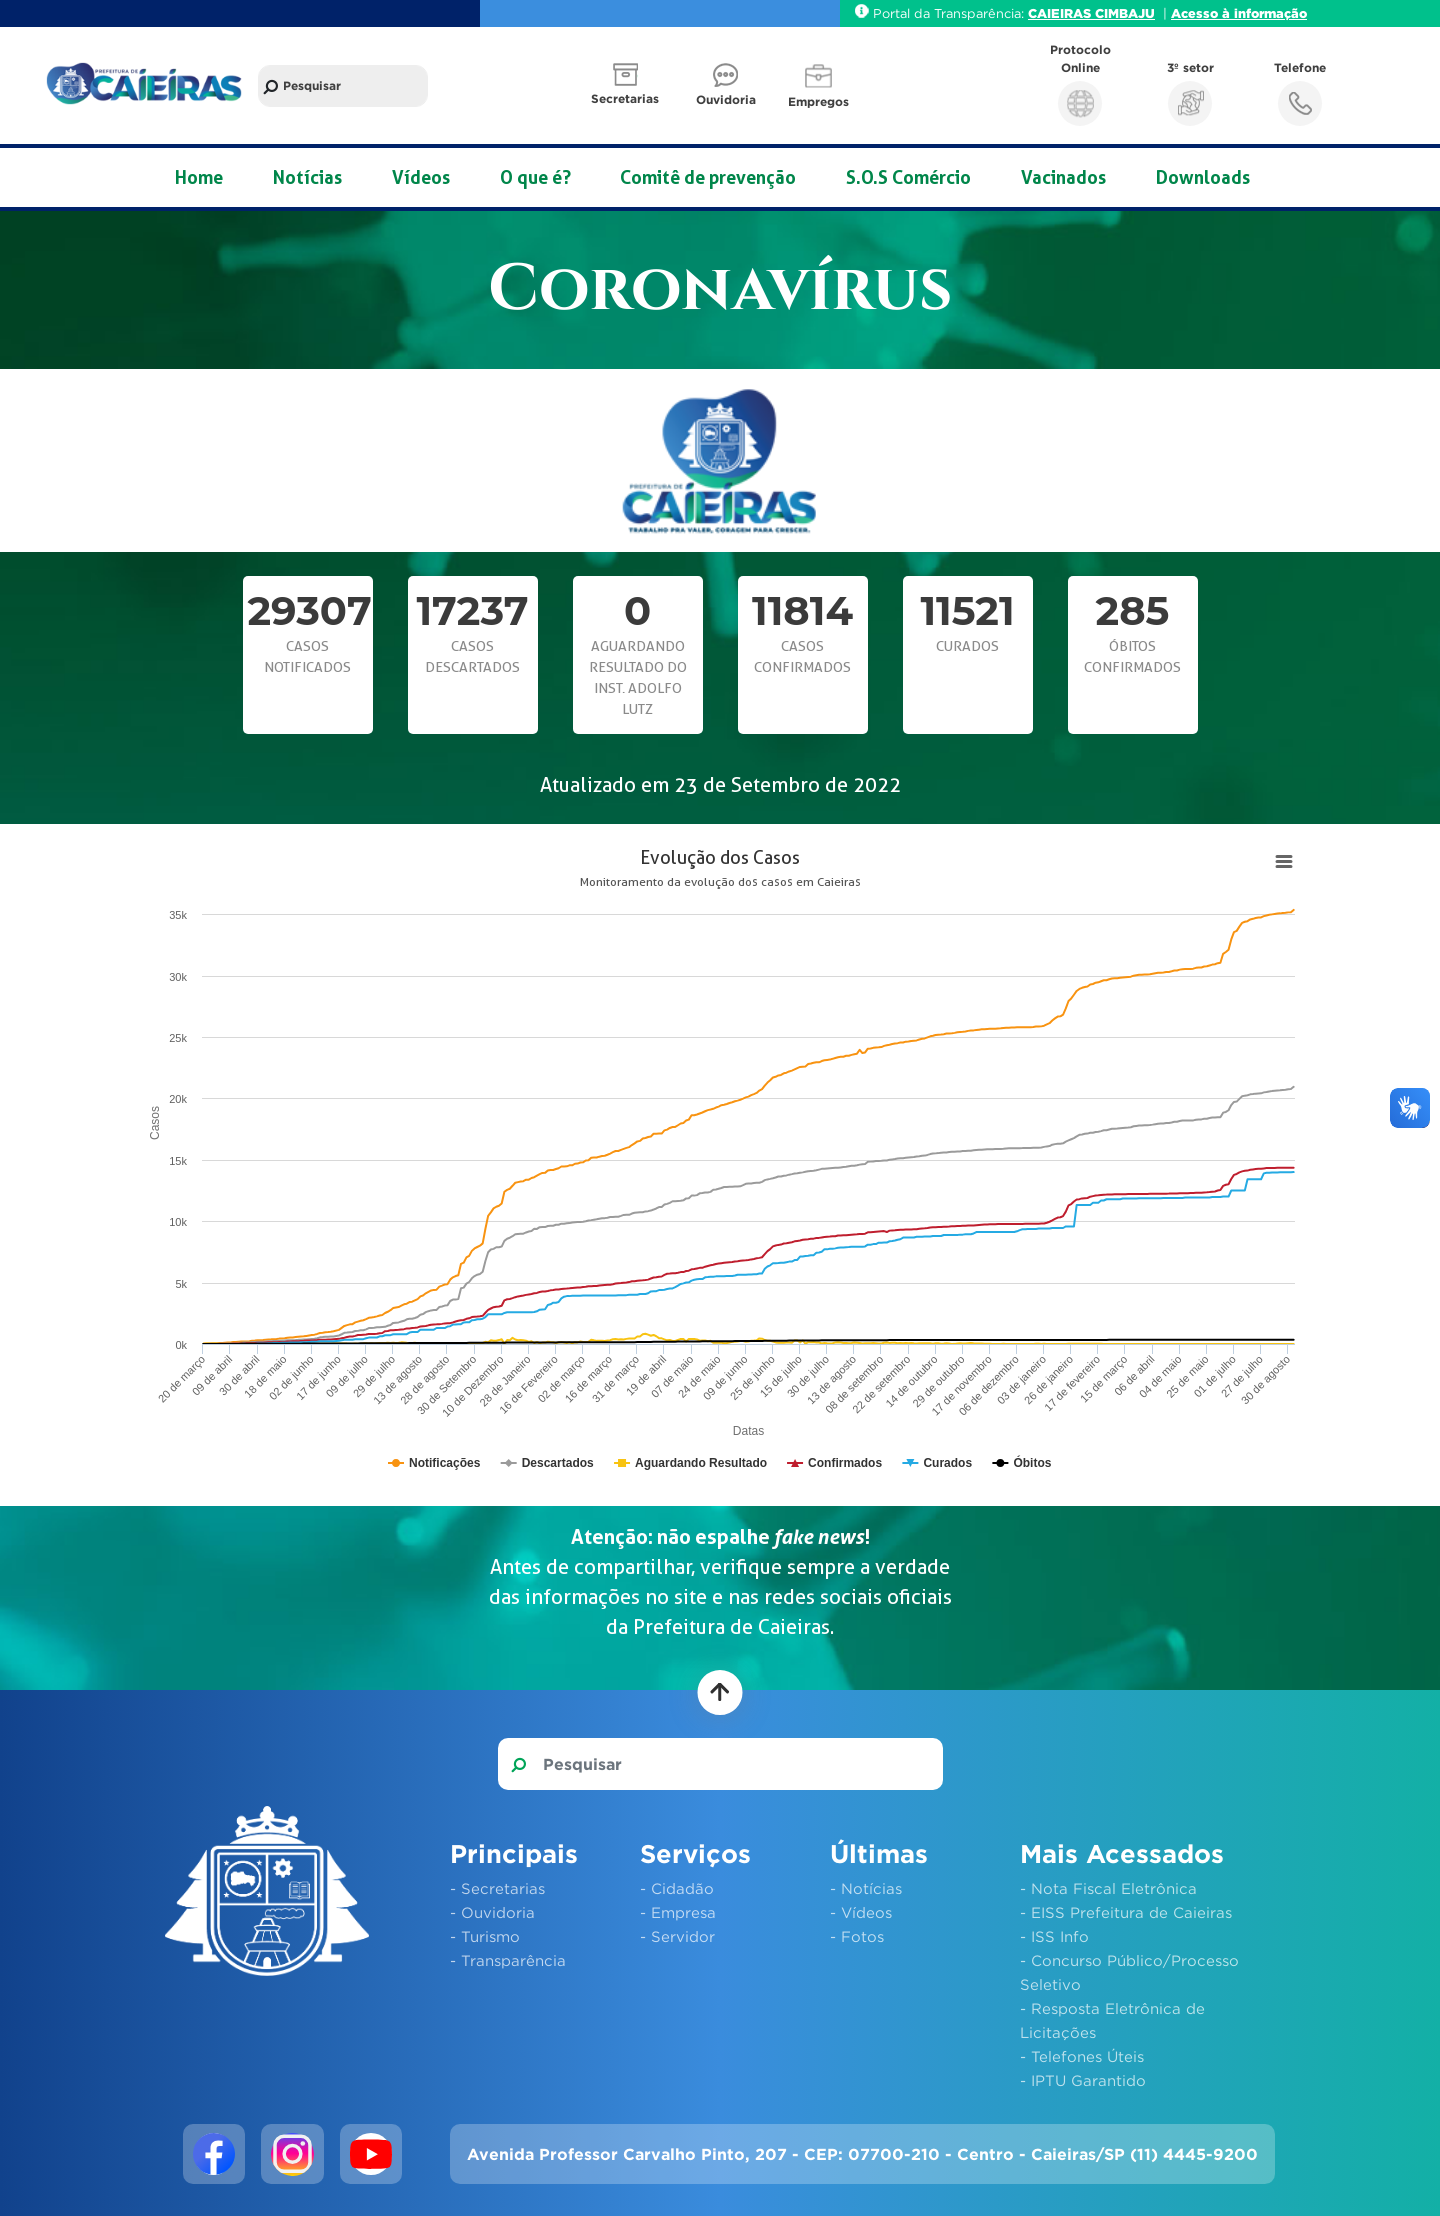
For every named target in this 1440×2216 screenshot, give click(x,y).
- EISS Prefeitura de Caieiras (1126, 1912)
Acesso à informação (1239, 13)
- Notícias (866, 1888)
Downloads (1203, 177)
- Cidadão (677, 1888)
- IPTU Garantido (1083, 2080)
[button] (627, 85)
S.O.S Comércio (908, 177)
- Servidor (677, 1936)
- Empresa (678, 1912)
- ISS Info (1054, 1936)
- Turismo (485, 1936)
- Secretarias (497, 1888)
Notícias (307, 177)
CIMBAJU (1125, 13)
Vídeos (421, 177)
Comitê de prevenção (708, 177)
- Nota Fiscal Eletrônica (1108, 1888)
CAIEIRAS (1061, 13)
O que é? (535, 177)
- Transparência (508, 1960)
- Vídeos (861, 1912)
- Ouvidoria (492, 1912)
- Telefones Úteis (1082, 2056)
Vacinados (1063, 177)
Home (199, 177)
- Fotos (857, 1936)
